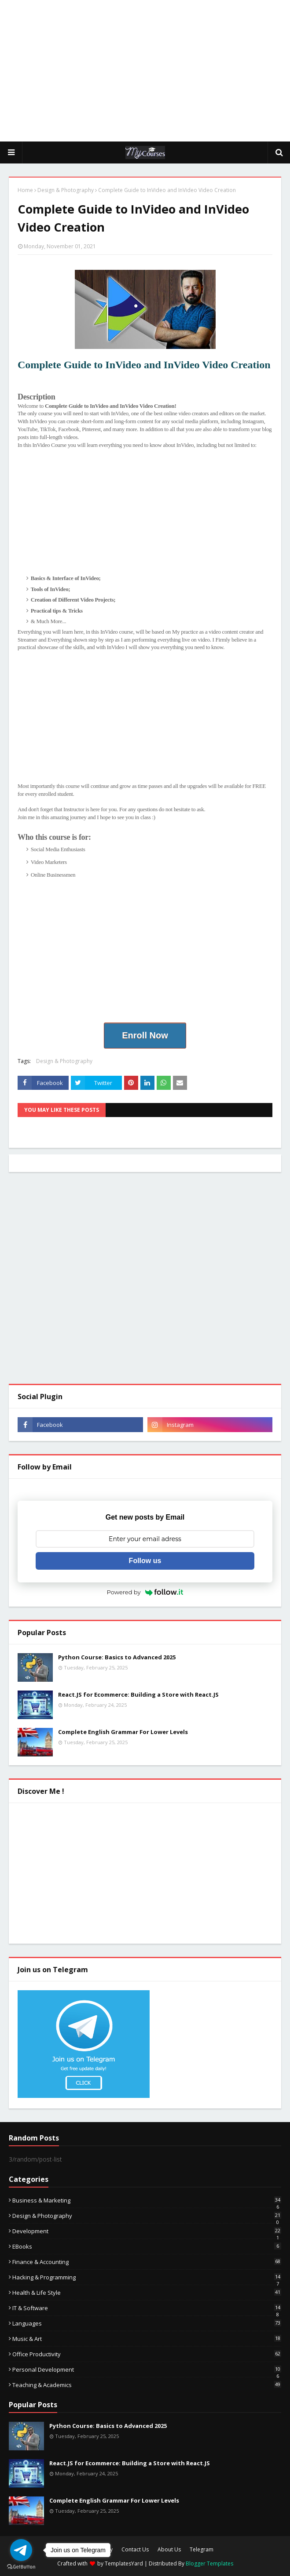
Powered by (145, 1592)
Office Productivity (146, 2354)
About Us (169, 2549)
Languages (146, 2323)
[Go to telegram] (21, 2550)
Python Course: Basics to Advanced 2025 (117, 1657)
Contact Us (135, 2549)
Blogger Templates (209, 2563)
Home (25, 190)
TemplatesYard (124, 2563)
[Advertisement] (149, 70)
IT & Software (146, 2308)
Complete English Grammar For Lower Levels (123, 1732)
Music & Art (146, 2339)
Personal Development (146, 2369)
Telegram (201, 2549)
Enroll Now (145, 1035)
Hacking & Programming (146, 2277)
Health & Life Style (146, 2293)
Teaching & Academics (146, 2385)
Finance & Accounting (146, 2262)
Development (146, 2231)
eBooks (146, 2246)
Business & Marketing (146, 2200)
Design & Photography (65, 190)
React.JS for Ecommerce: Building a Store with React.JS (138, 1694)
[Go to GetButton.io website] (21, 2567)
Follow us (145, 1560)
